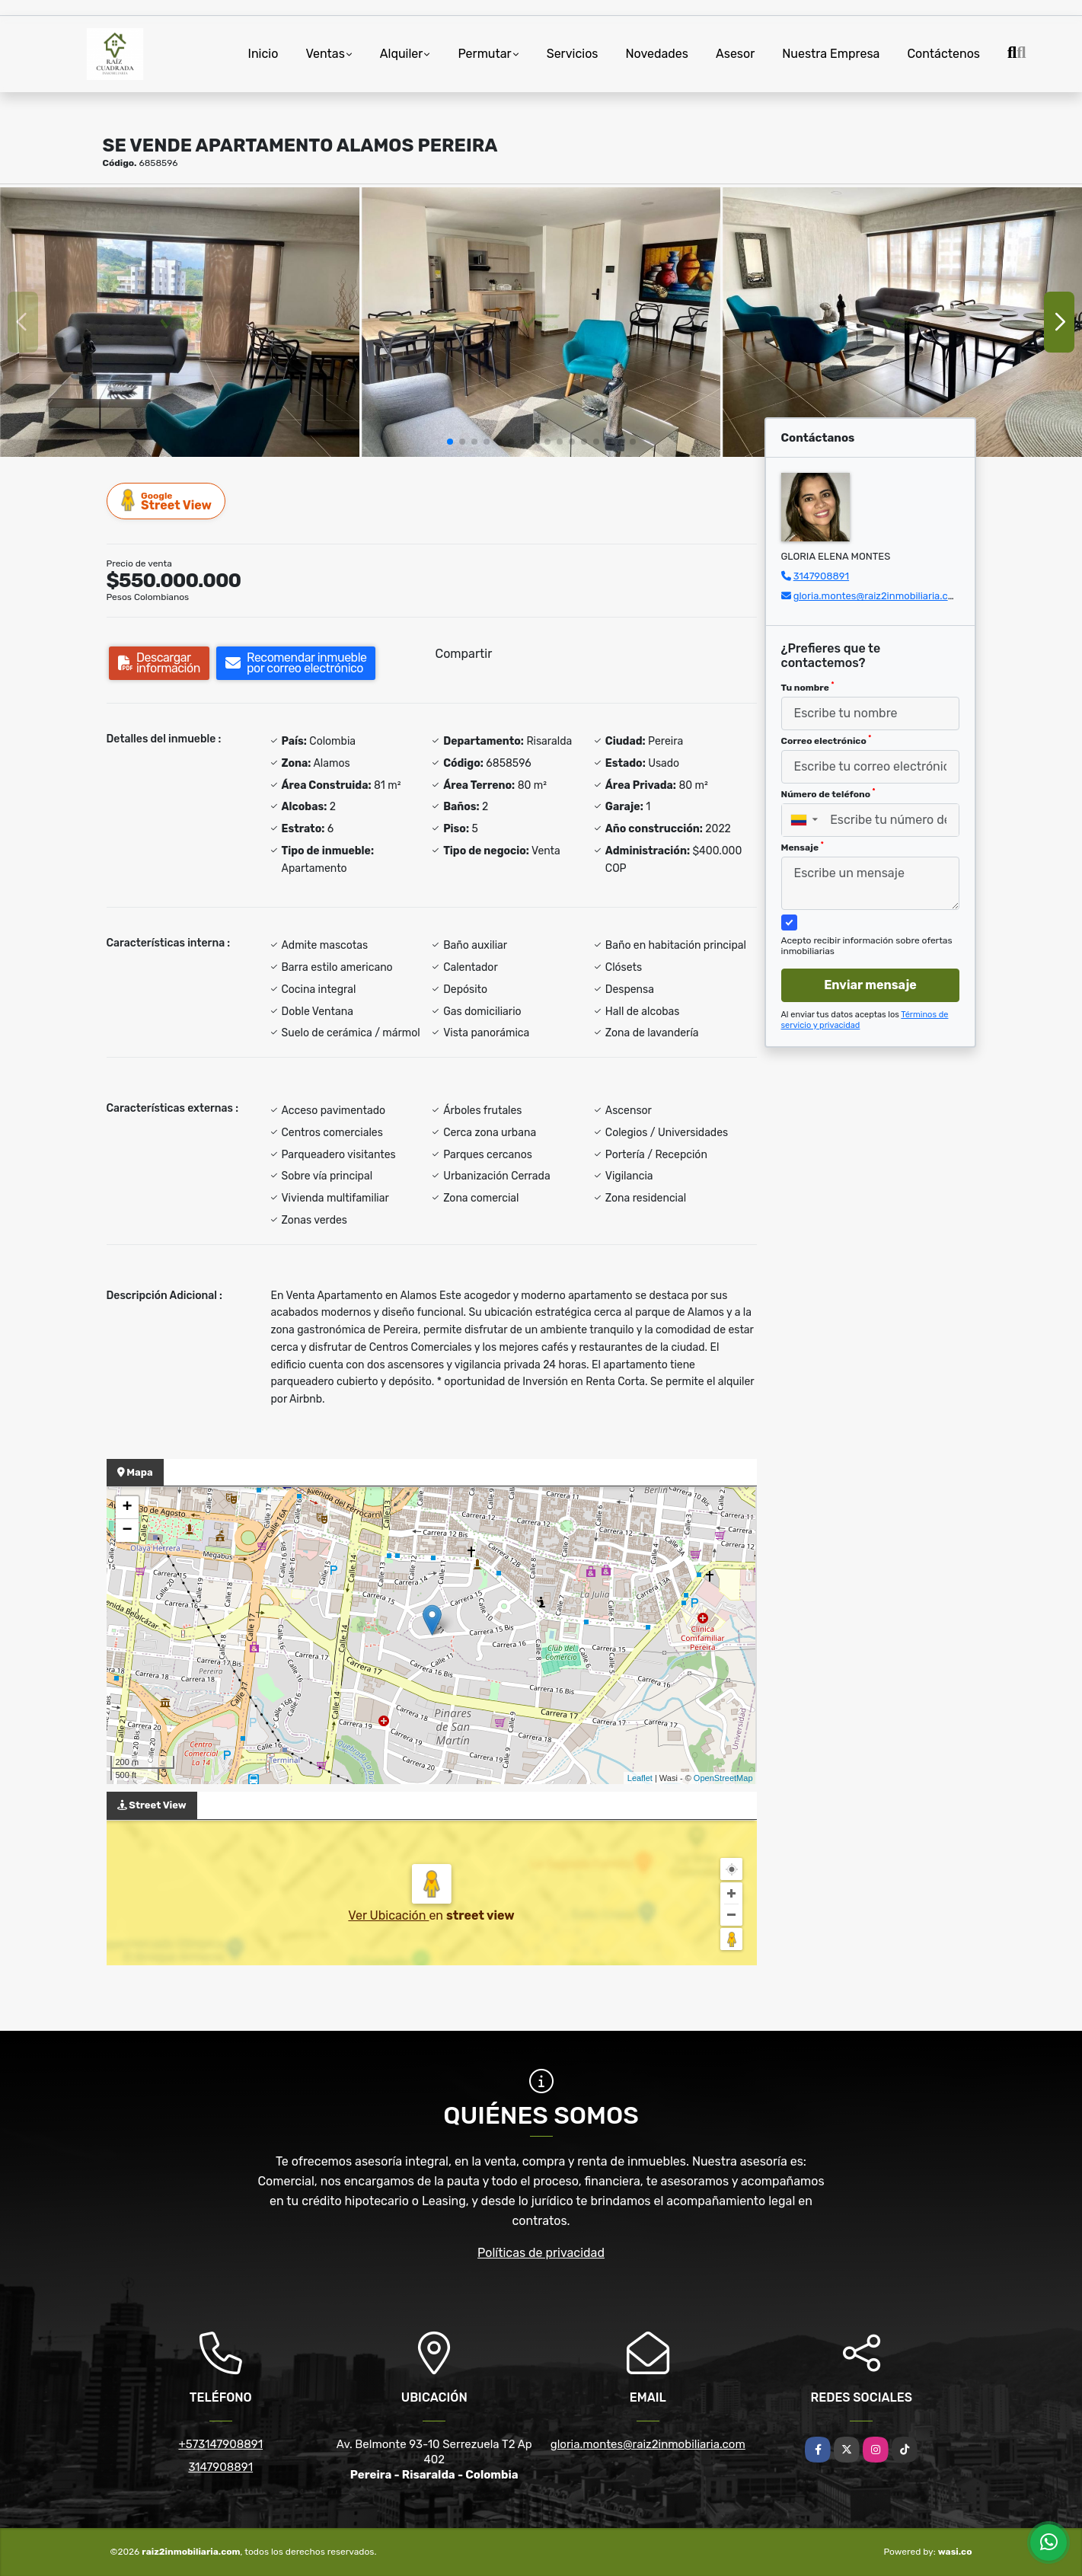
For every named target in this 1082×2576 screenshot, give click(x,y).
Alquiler (401, 53)
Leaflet (640, 1778)
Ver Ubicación (388, 1915)
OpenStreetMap (723, 1778)
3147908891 (821, 576)
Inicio (263, 53)
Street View (166, 500)
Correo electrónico (826, 740)
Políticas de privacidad (541, 2253)
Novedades (656, 53)
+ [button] (127, 1507)
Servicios (572, 53)
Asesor (735, 53)
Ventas (324, 53)
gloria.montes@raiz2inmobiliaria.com (877, 596)
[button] (450, 442)
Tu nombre (808, 687)
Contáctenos (943, 53)
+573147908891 (220, 2444)
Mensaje (802, 847)
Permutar (484, 53)
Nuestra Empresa (830, 53)
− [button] (127, 1530)
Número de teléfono (828, 793)
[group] (179, 322)
